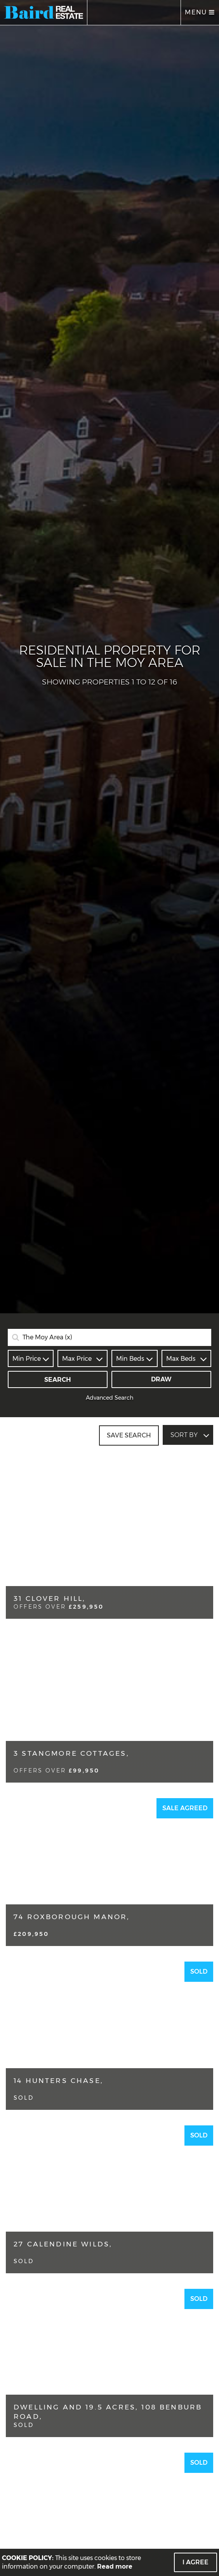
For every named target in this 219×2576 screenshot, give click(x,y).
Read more (114, 2566)
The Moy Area (47, 1337)
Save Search (129, 1435)
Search (57, 1379)
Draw (161, 1379)
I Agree (195, 2562)
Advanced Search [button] (110, 1397)
